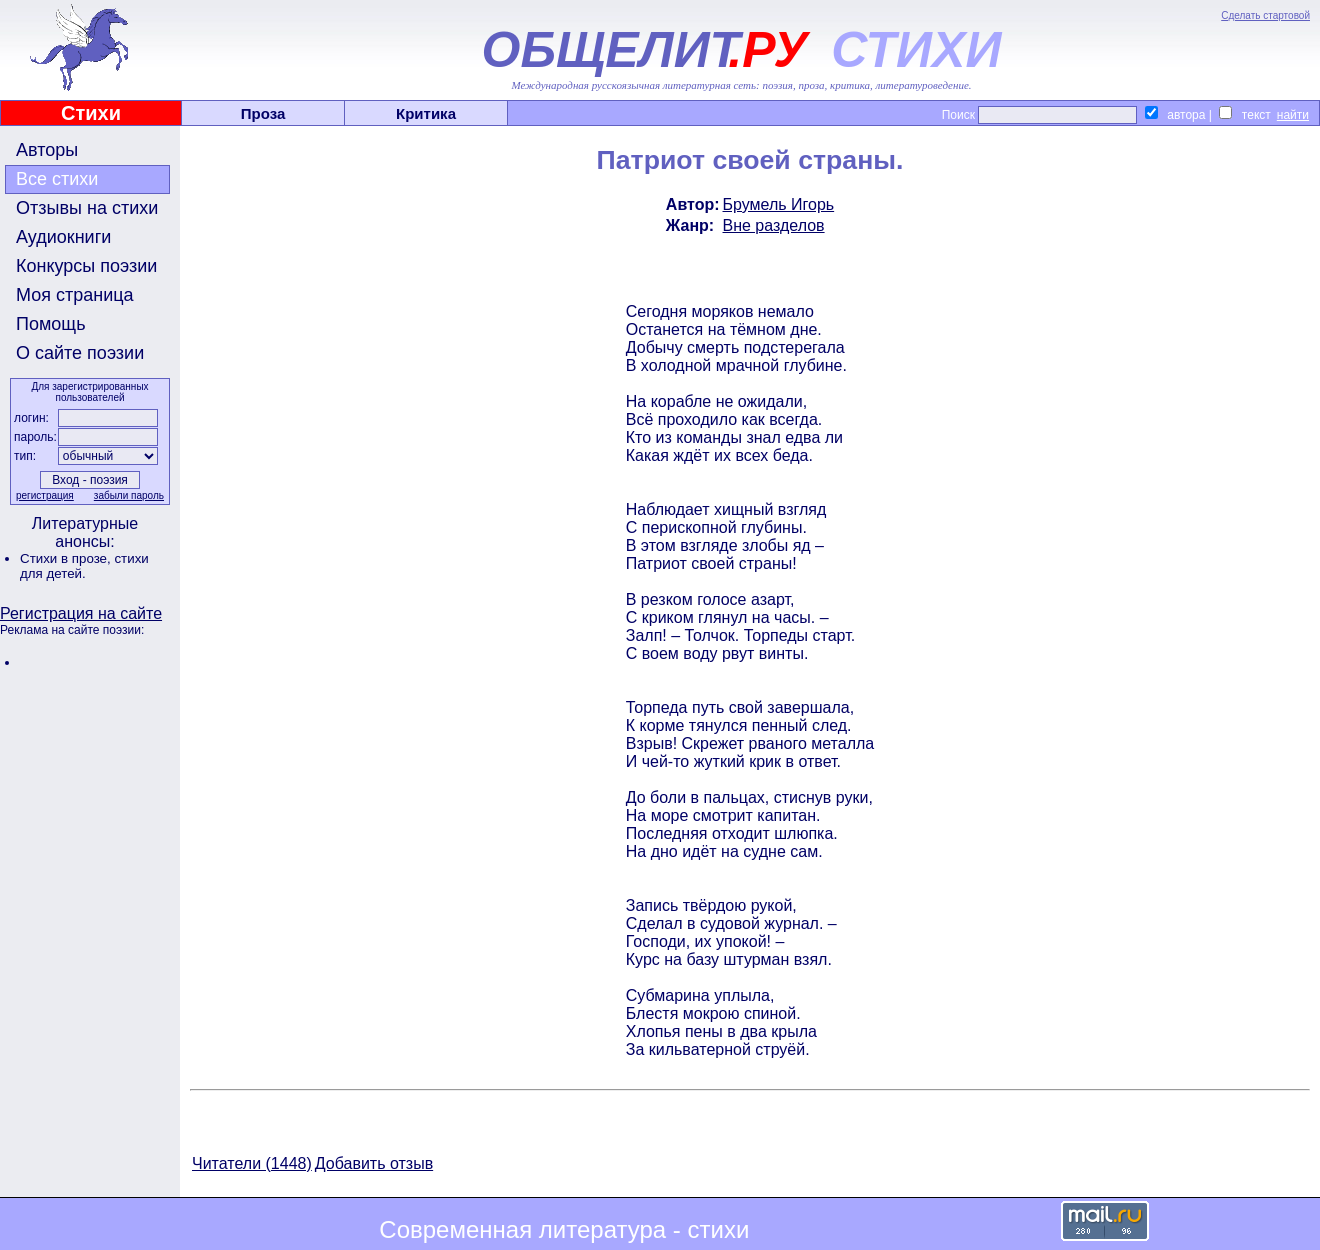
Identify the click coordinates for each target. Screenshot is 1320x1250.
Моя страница (75, 295)
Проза (263, 113)
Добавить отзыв (374, 1163)
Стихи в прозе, (67, 558)
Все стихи (57, 179)
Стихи (91, 113)
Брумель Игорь (779, 204)
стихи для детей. (84, 566)
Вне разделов (774, 225)
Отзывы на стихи (87, 208)
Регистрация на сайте (81, 613)
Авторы (47, 150)
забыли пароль (129, 495)
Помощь (51, 324)
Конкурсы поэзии (86, 266)
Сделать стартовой (1265, 15)
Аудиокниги (63, 237)
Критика (426, 113)
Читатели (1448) (252, 1163)
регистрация (45, 495)
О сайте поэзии (80, 353)
